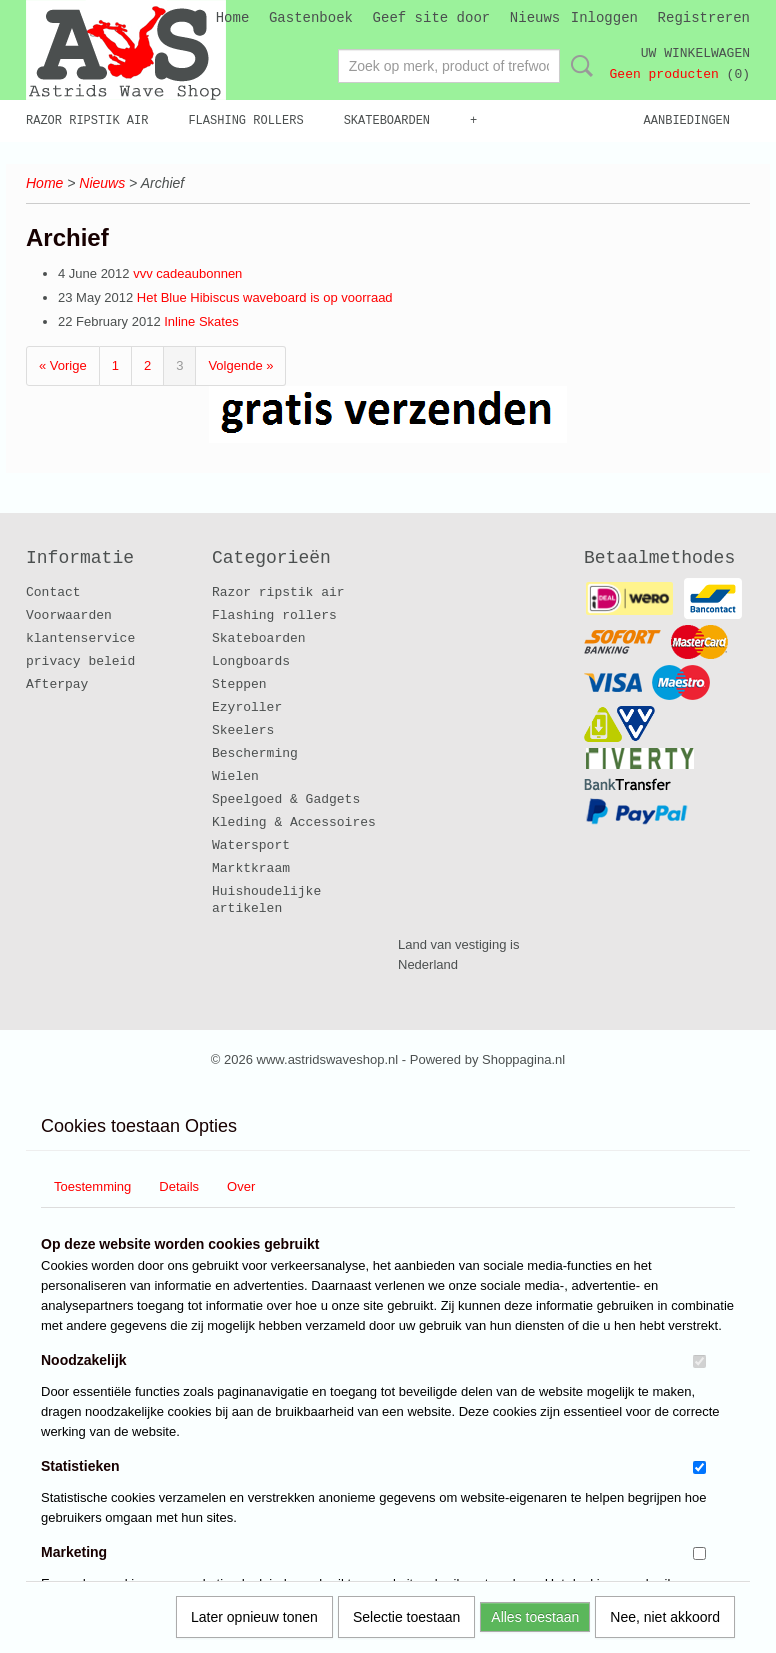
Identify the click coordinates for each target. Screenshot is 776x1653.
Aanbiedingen (687, 121)
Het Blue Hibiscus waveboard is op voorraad (265, 297)
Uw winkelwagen (695, 53)
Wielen (235, 776)
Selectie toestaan (406, 1617)
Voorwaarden (69, 615)
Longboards (251, 661)
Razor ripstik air (87, 121)
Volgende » (240, 365)
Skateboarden (387, 121)
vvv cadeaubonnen (187, 273)
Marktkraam (251, 868)
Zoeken (578, 66)
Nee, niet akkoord (665, 1617)
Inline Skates (201, 321)
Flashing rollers (245, 121)
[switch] (699, 1361)
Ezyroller (247, 707)
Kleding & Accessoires (294, 822)
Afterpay (57, 684)
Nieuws (535, 18)
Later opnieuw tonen (254, 1617)
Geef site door (432, 18)
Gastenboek (311, 18)
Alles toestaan (535, 1617)
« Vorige (63, 365)
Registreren (704, 18)
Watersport (251, 845)
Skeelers (243, 730)
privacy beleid (80, 661)
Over (241, 1186)
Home (233, 18)
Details (179, 1186)
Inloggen (604, 18)
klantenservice (80, 638)
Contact (53, 592)
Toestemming (92, 1186)
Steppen (239, 684)
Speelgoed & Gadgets (286, 799)
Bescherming (255, 753)
